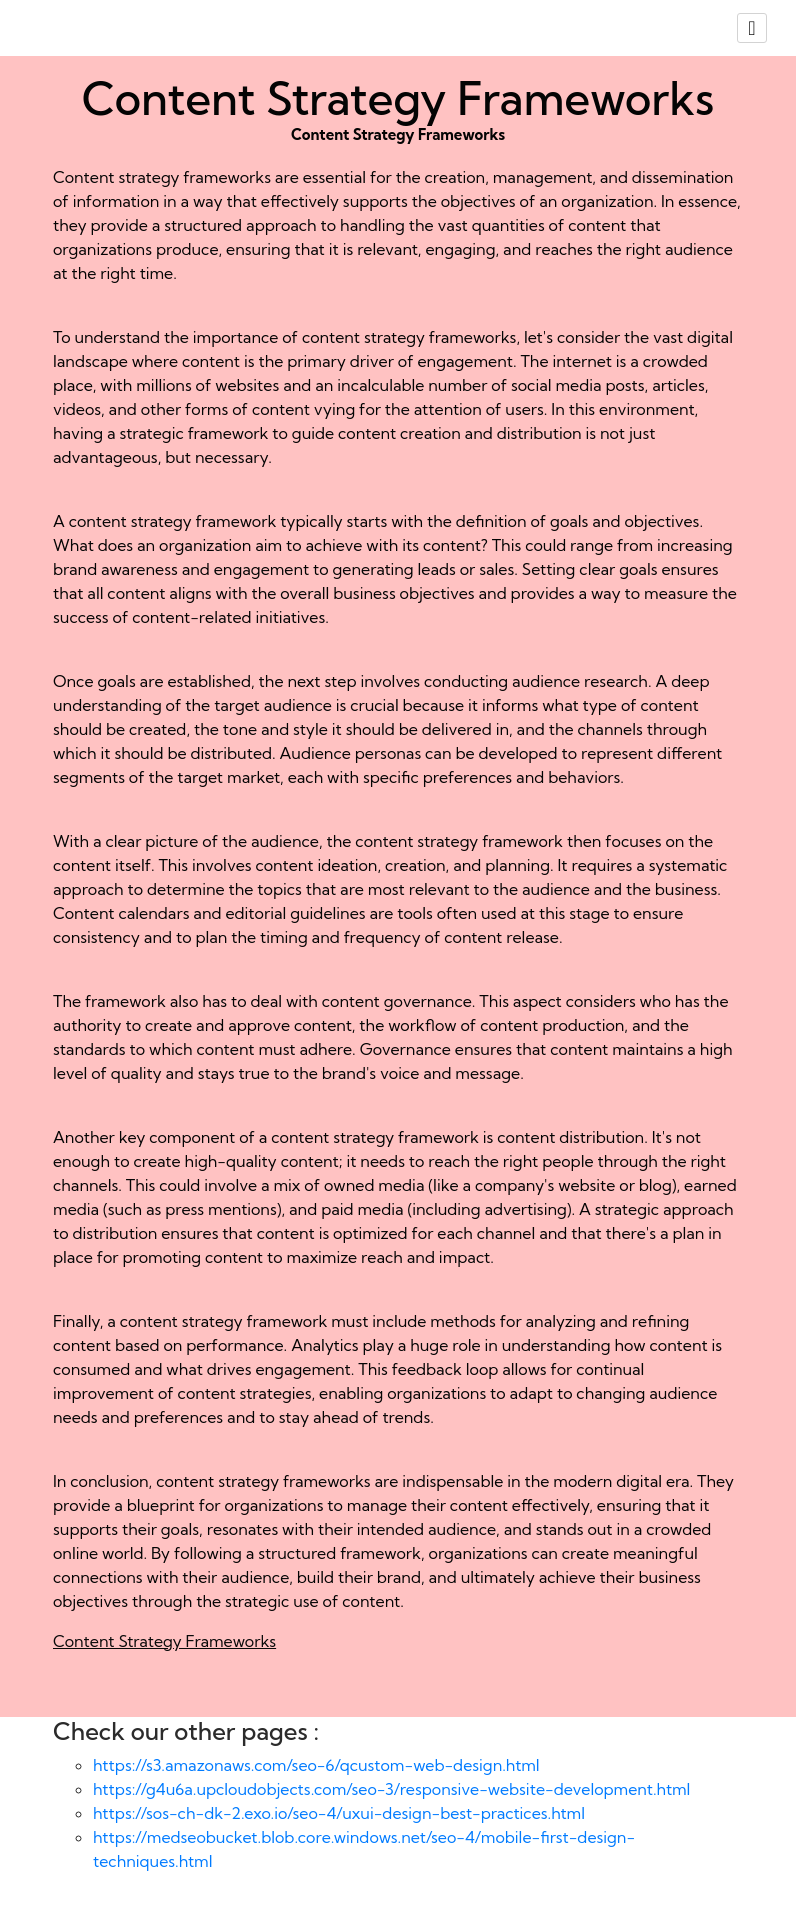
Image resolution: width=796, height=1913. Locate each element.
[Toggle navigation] (752, 28)
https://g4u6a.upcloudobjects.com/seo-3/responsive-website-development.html (391, 1789)
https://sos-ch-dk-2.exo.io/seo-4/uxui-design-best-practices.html (339, 1813)
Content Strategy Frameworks (164, 1641)
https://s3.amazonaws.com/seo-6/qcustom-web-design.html (316, 1765)
